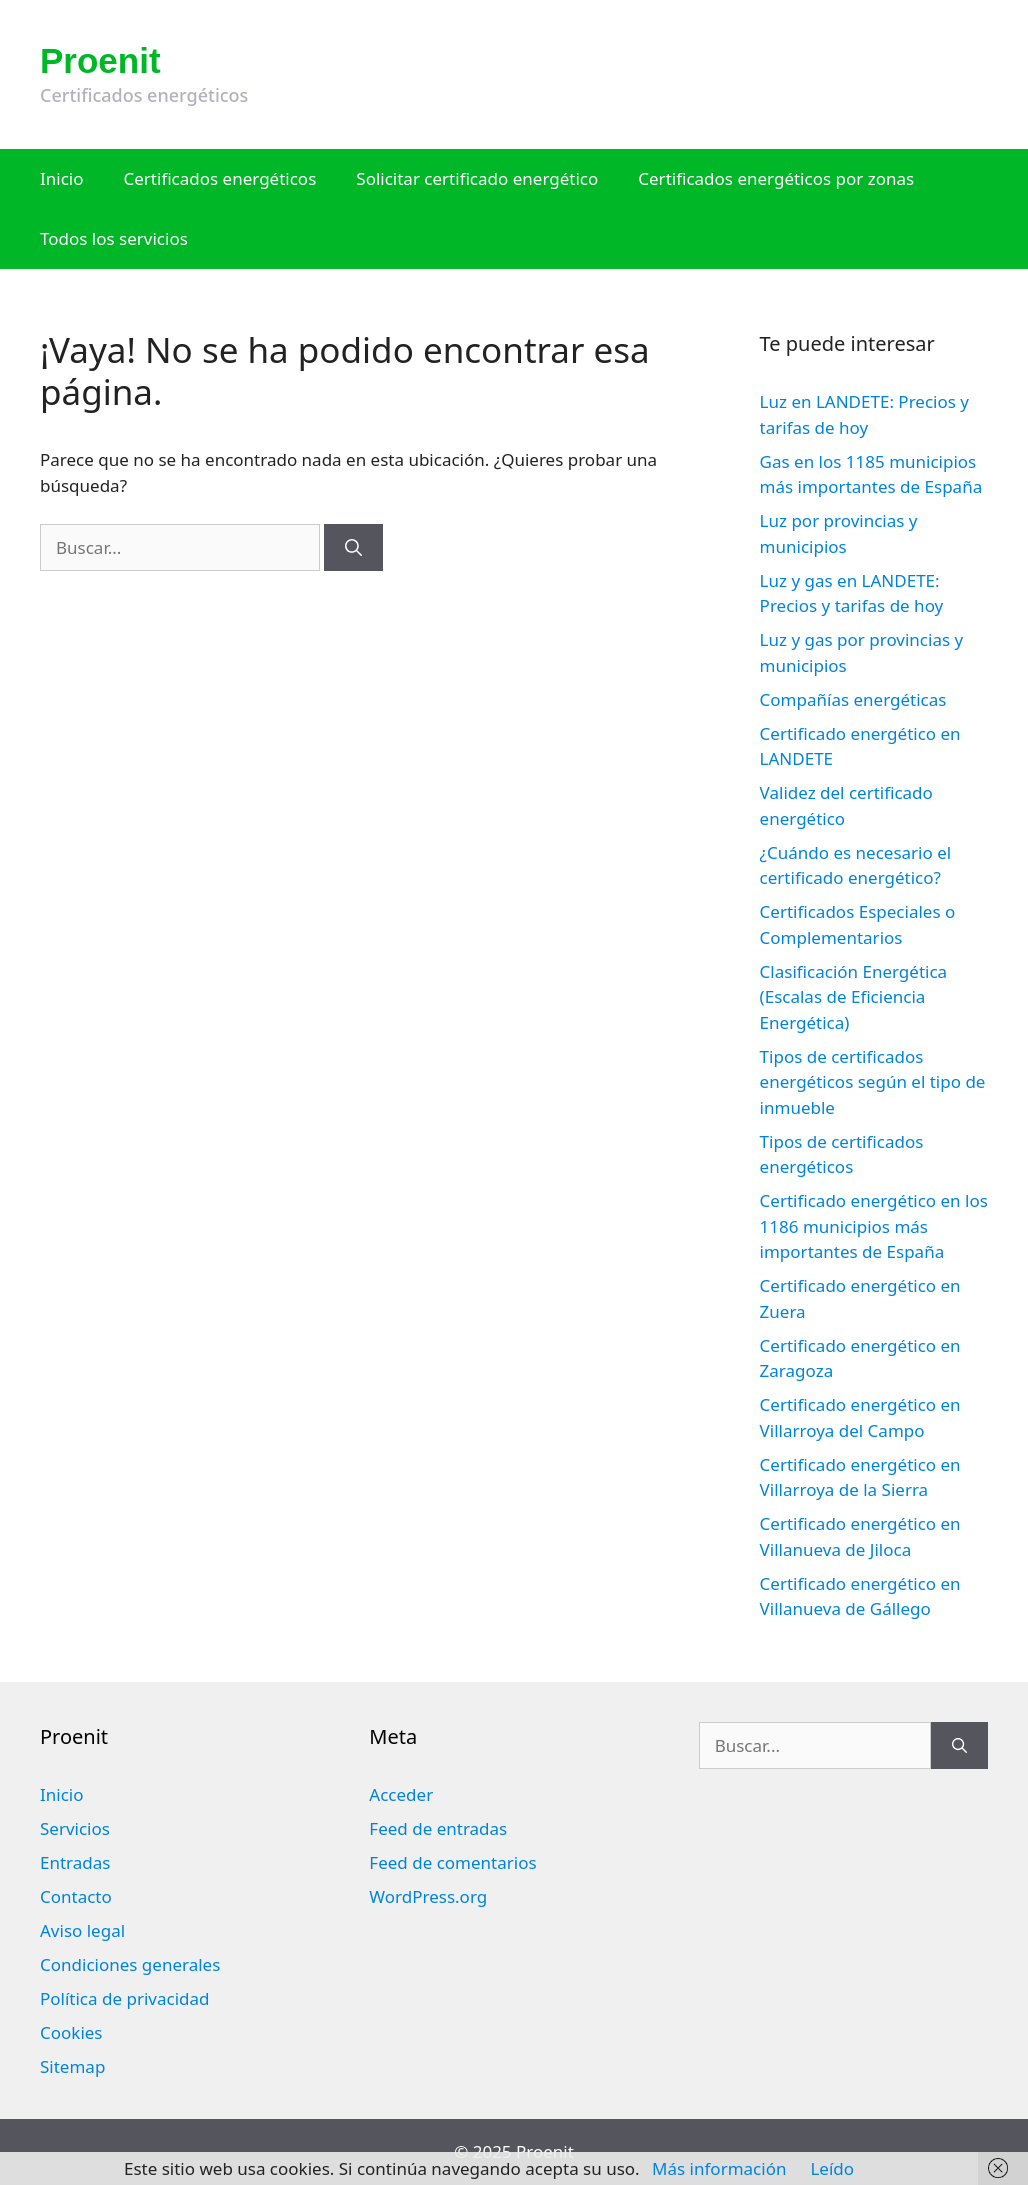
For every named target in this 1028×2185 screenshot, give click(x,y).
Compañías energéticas (853, 699)
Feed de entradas (438, 1828)
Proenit (100, 60)
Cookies (71, 2032)
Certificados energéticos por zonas (776, 178)
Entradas (75, 1862)
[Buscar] (353, 548)
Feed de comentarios (452, 1862)
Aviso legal (82, 1930)
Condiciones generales (130, 1964)
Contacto (76, 1896)
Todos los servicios (114, 238)
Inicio (62, 178)
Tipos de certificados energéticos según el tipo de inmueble (873, 1082)
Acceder (401, 1794)
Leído (832, 2168)
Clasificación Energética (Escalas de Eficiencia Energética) (854, 997)
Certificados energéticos (220, 178)
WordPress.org (428, 1896)
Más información (719, 2168)
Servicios (75, 1828)
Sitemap (72, 2066)
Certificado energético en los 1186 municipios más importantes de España (874, 1226)
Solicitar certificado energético (477, 178)
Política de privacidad (124, 1998)
